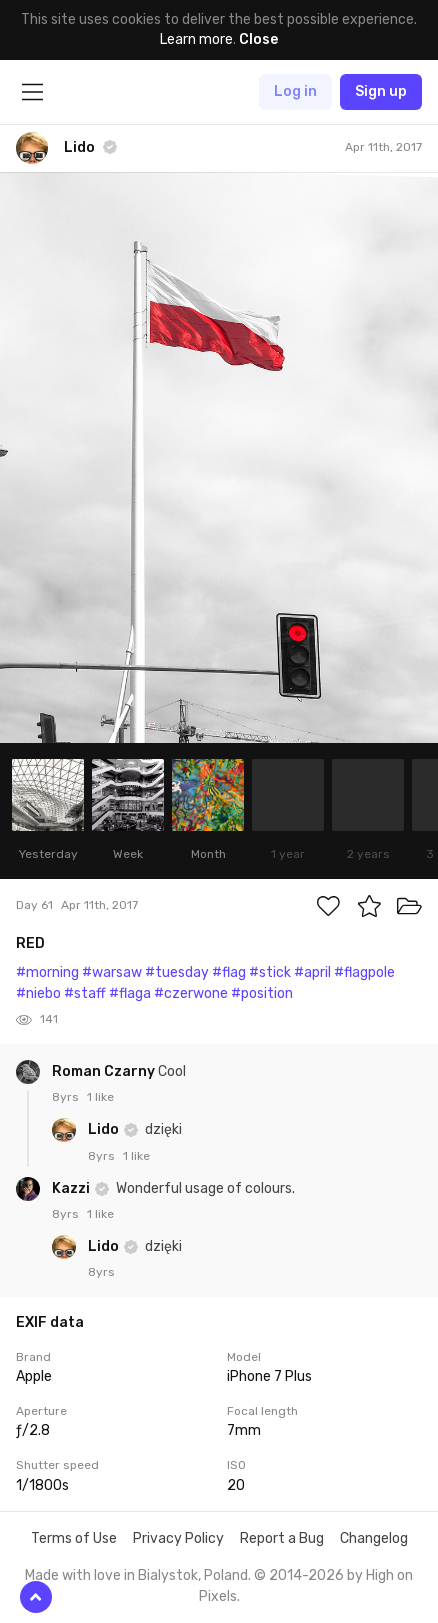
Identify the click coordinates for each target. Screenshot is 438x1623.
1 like (100, 1097)
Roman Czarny (105, 1071)
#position (262, 993)
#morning (47, 972)
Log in (295, 91)
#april (312, 972)
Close (258, 39)
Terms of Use (74, 1538)
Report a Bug (282, 1538)
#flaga (130, 993)
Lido (105, 1129)
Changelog (374, 1538)
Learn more (196, 39)
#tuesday (177, 972)
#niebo (38, 993)
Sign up (381, 91)
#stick (270, 972)
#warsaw (112, 972)
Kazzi (72, 1188)
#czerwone (191, 993)
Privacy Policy (178, 1538)
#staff (85, 993)
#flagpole (364, 972)
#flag (229, 972)
